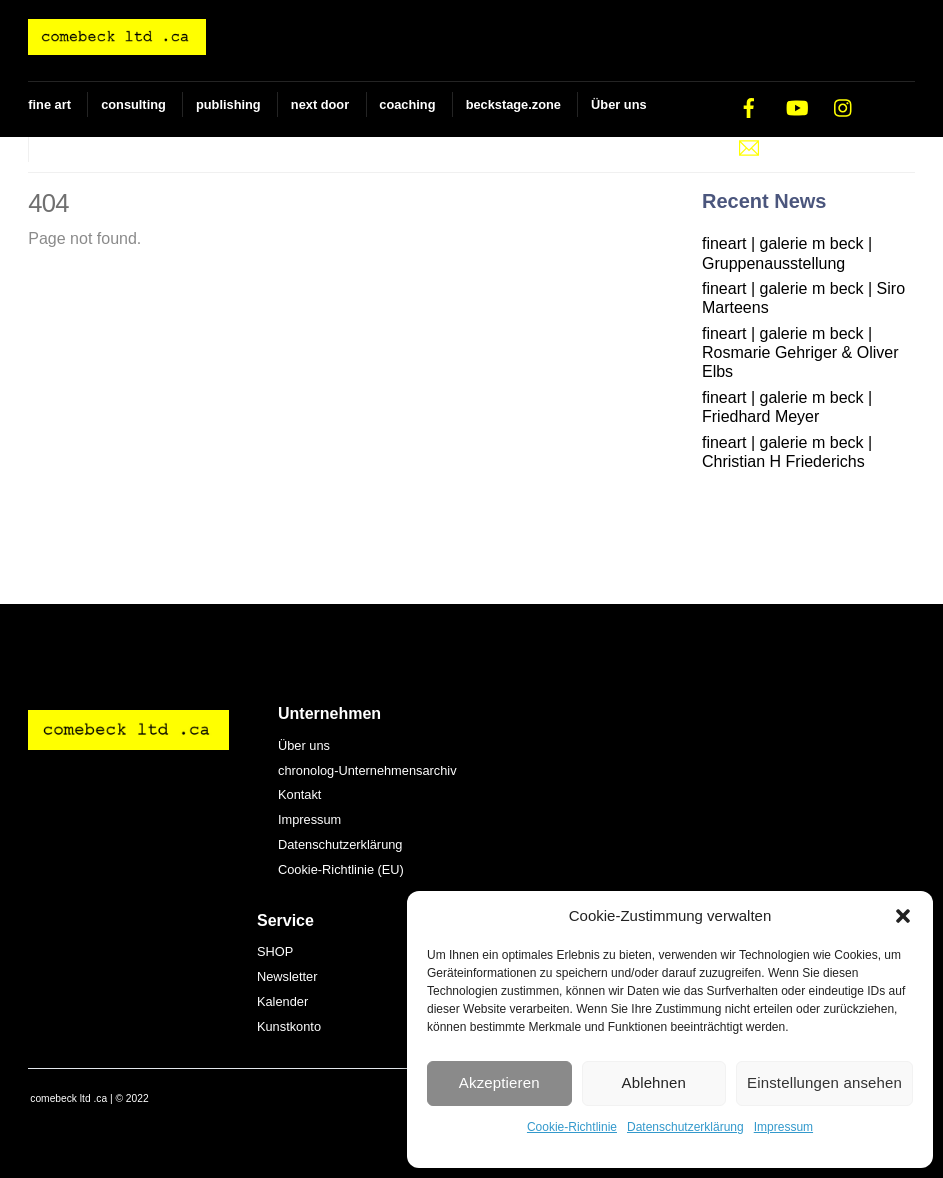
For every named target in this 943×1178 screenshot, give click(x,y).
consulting (133, 104)
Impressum (783, 1127)
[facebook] (749, 106)
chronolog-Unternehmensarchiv (367, 770)
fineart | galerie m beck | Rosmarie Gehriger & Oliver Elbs (800, 352)
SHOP (60, 149)
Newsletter (287, 976)
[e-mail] (749, 146)
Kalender (282, 1001)
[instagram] (844, 106)
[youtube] (797, 106)
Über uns (618, 104)
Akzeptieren (499, 1082)
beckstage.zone (513, 104)
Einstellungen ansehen (824, 1082)
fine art (49, 104)
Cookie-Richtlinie (572, 1127)
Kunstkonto (289, 1026)
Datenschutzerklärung (685, 1127)
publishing (228, 104)
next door (320, 104)
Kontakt (299, 794)
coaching (407, 104)
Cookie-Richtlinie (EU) (341, 869)
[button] (903, 916)
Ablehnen (654, 1082)
